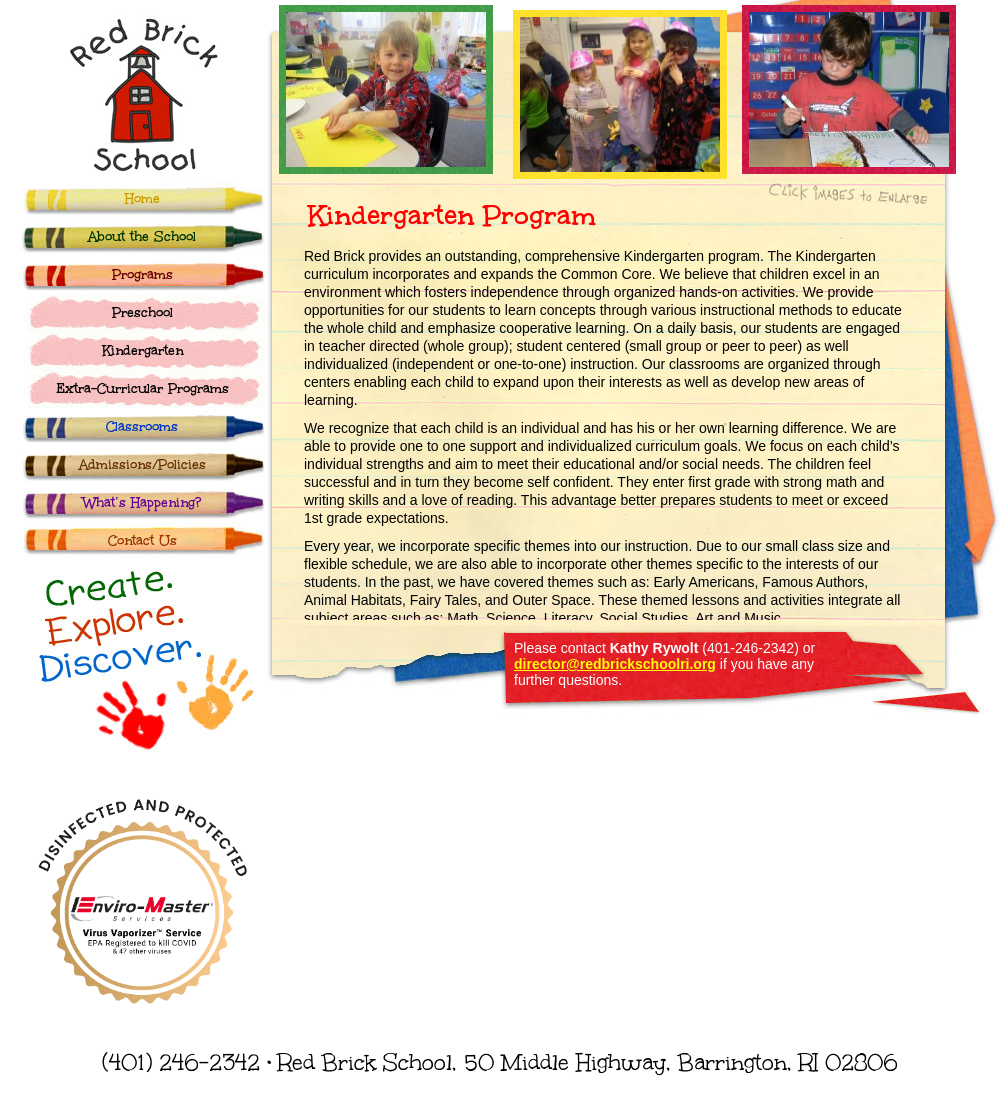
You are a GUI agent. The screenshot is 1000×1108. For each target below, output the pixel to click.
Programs (142, 275)
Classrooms (142, 427)
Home (142, 199)
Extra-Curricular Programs (142, 389)
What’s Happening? (142, 503)
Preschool (142, 313)
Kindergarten (142, 351)
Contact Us (142, 541)
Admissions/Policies (142, 465)
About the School (142, 237)
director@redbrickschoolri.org (615, 664)
